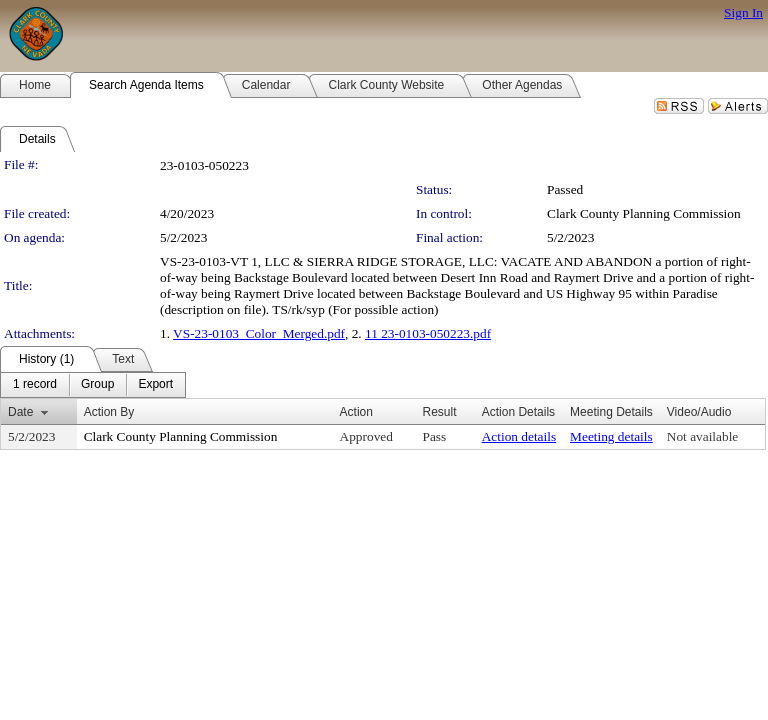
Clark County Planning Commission (644, 213)
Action (356, 412)
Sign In (743, 12)
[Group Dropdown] (97, 385)
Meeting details (611, 436)
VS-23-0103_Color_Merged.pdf (259, 333)
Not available (702, 436)
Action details (519, 436)
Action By (109, 412)
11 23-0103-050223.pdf (428, 333)
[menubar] (93, 385)
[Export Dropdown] (155, 385)
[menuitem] (35, 385)
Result (440, 412)
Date (20, 412)
